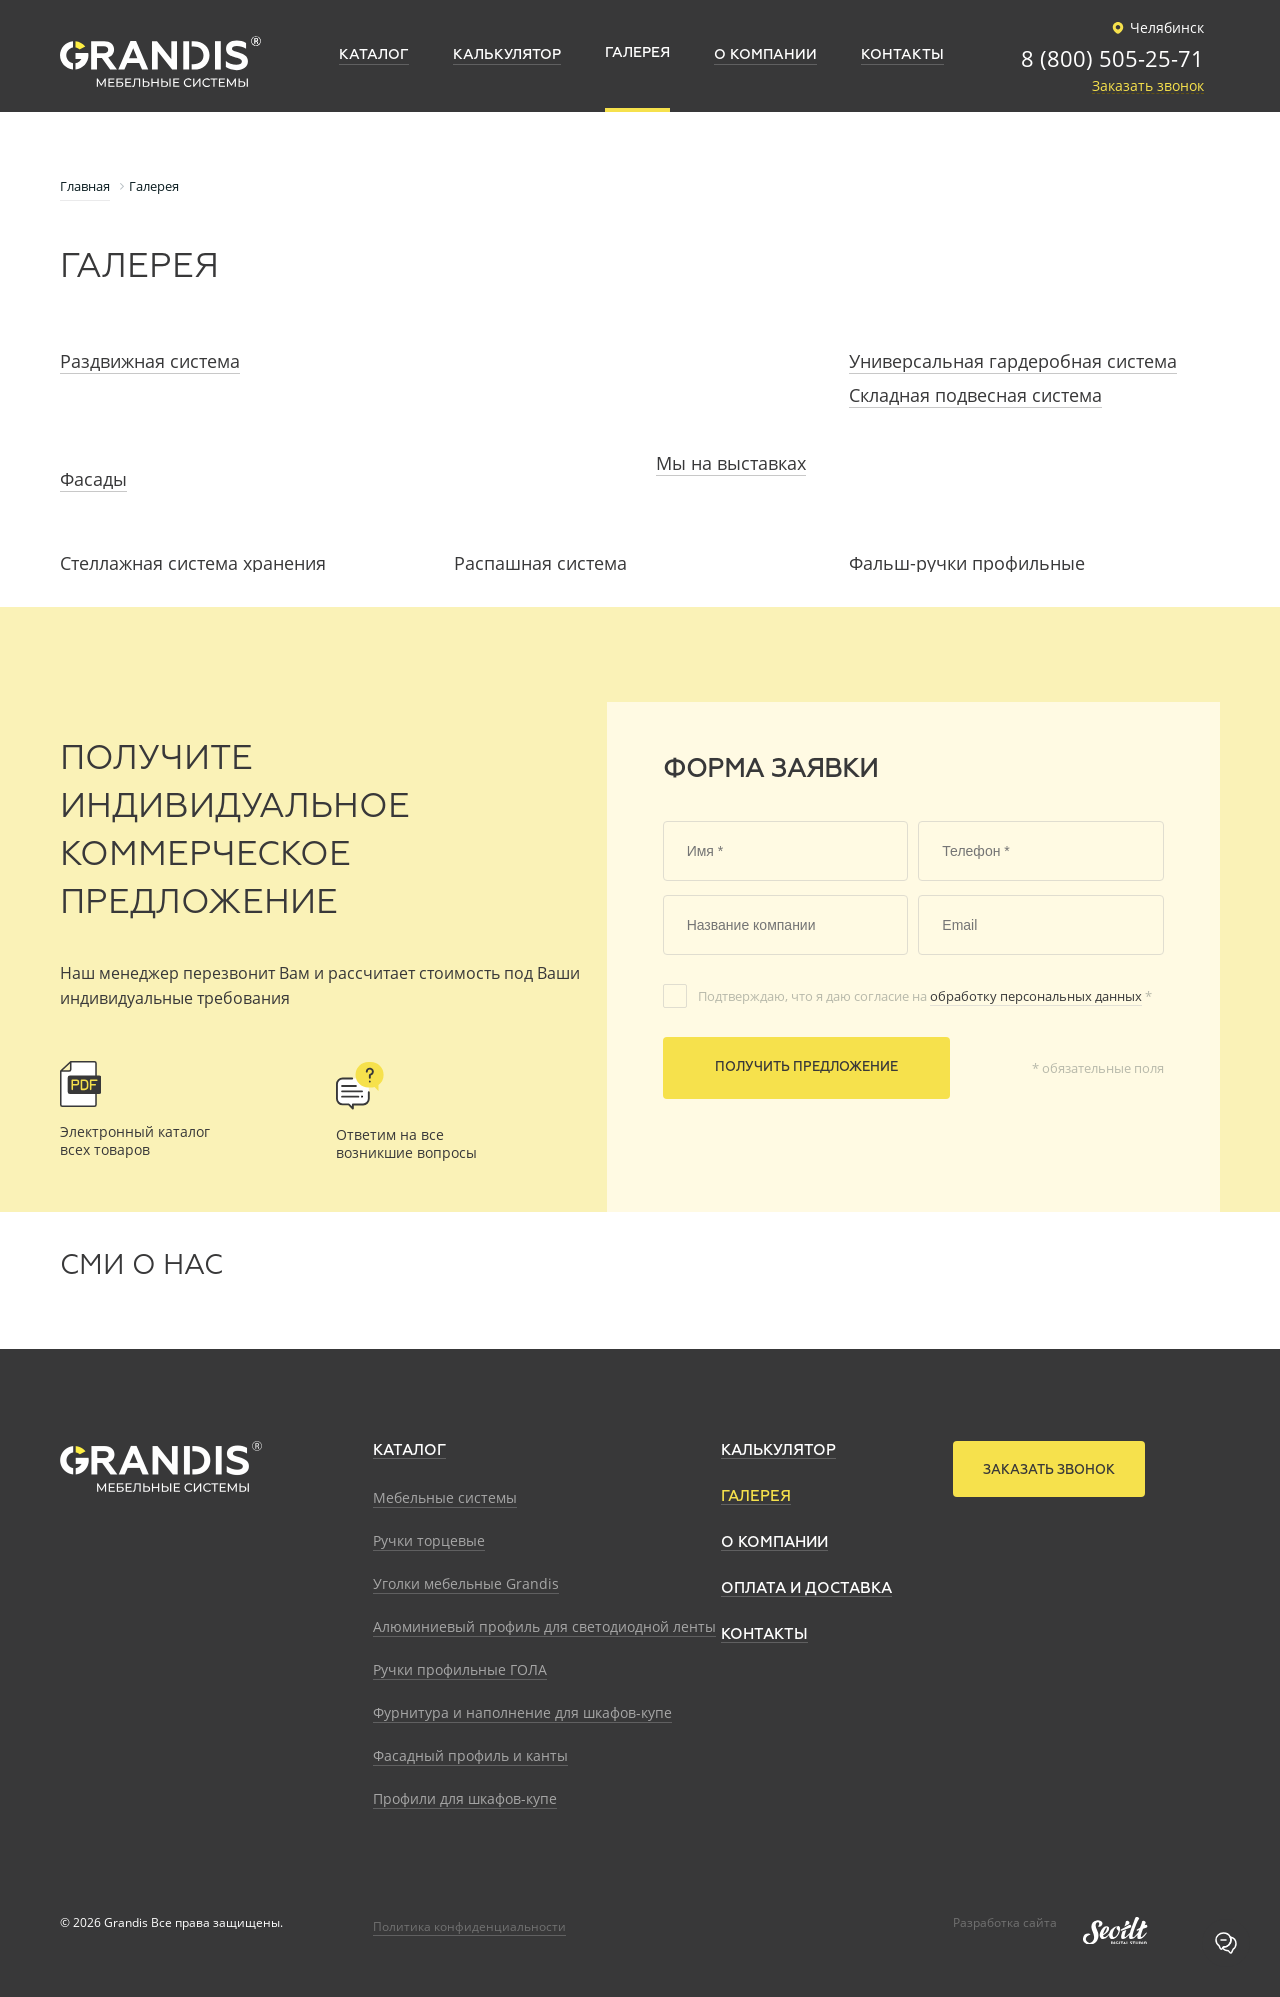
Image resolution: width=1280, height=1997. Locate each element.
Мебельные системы (445, 1497)
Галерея (756, 1496)
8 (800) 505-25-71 (1112, 60)
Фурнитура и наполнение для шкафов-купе (522, 1712)
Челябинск (1155, 28)
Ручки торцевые (429, 1540)
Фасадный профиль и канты (470, 1755)
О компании (774, 1542)
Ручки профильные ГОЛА (460, 1669)
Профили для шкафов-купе (465, 1798)
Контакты (764, 1634)
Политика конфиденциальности (469, 1926)
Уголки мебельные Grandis (466, 1583)
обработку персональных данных (1036, 996)
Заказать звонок (1148, 86)
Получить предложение (806, 1067)
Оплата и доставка (806, 1588)
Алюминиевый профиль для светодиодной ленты (544, 1626)
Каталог (409, 1450)
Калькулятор (778, 1450)
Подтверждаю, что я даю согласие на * (925, 996)
